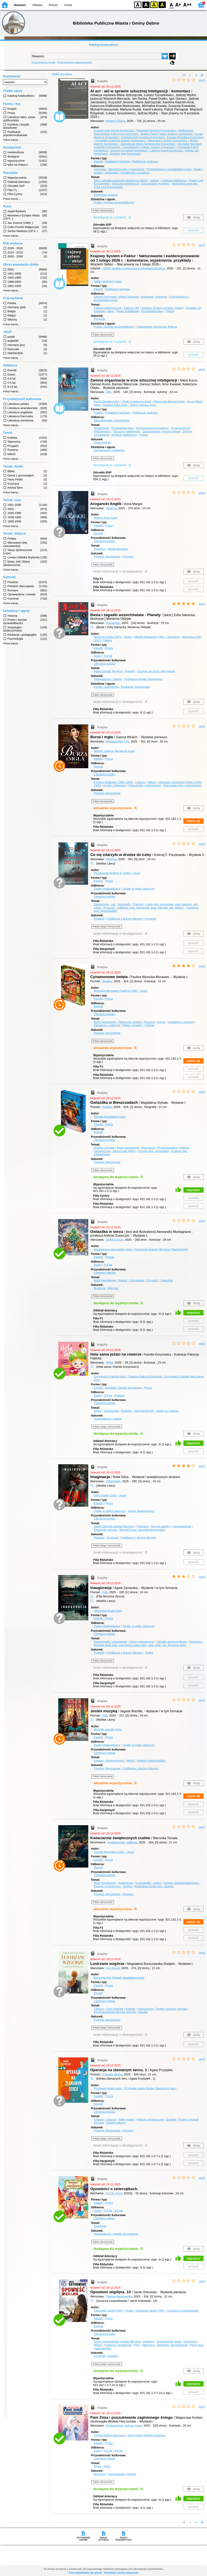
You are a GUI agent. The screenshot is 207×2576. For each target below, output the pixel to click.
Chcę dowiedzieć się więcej (85, 2572)
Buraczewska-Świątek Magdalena (119, 1977)
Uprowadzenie (182, 1526)
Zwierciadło (113, 1481)
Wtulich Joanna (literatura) (114, 751)
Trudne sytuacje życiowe (171, 2008)
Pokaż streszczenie (103, 210)
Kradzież (148, 2341)
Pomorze (109, 907)
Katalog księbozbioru (103, 44)
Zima (107, 2466)
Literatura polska (104, 541)
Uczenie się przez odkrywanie (156, 671)
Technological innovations (152, 428)
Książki (98, 161)
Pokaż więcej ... (12, 139)
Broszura (99, 1288)
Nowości (20, 5)
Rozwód (149, 1022)
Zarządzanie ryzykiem (155, 183)
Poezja (109, 1257)
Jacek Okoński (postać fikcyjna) (114, 1526)
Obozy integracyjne (142, 1641)
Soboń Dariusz (143, 404)
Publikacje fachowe (117, 161)
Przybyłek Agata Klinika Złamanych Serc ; (151, 2088)
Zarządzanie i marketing (109, 450)
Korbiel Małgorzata (110, 2435)
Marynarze (148, 1147)
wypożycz (193, 1189)
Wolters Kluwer (115, 121)
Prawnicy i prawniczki (118, 2345)
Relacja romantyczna (107, 1886)
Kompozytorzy (115, 1760)
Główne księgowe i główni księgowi (116, 296)
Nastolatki (124, 904)
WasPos (111, 508)
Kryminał (150, 918)
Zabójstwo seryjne (105, 1529)
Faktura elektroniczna (107, 308)
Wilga (109, 1362)
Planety (130, 671)
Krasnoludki (142, 1883)
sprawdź (193, 230)
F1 (178, 4)
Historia (37, 5)
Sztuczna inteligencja (125, 183)
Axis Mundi (113, 1968)
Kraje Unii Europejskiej (108, 187)
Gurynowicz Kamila (110, 1376)
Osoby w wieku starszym (138, 888)
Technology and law (184, 183)
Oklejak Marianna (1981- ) (157, 637)
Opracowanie (102, 442)
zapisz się (193, 821)
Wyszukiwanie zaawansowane (74, 62)
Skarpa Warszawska (119, 2296)
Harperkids (113, 623)
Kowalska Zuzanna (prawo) (120, 140)
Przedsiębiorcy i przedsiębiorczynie (169, 169)
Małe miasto (126, 2119)
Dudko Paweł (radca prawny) (167, 133)
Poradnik (99, 319)
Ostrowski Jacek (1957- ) (114, 2310)
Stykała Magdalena (110, 1116)
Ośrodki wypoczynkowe (172, 1641)
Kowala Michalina (185, 137)
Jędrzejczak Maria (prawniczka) (148, 143)
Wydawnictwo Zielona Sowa (124, 2425)
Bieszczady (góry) (124, 1151)
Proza (109, 525)
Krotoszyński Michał (114, 130)
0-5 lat (108, 1264)
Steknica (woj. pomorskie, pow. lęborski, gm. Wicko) (151, 907)
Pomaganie (137, 1280)
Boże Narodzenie (105, 1022)
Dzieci (97, 655)
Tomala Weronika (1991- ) (114, 1852)
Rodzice (119, 1395)
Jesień (157, 1883)
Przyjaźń (152, 1280)
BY (162, 4)
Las (113, 904)
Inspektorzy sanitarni (181, 1022)
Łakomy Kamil (167, 150)
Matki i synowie (132, 1025)
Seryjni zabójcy (161, 1526)
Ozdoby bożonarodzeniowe (181, 1883)
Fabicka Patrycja (145, 1376)
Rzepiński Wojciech (156, 130)
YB (154, 4)
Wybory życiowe (104, 1147)
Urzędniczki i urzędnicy (135, 172)
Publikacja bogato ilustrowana (143, 679)
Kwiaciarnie (125, 1883)
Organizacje (101, 428)
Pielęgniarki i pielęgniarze (144, 785)
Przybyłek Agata (108, 2088)
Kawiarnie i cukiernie (107, 1025)
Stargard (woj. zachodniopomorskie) (142, 1529)
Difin (109, 391)
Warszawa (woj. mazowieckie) (182, 785)
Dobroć (123, 1280)
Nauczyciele (145, 2008)
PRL (136, 2345)
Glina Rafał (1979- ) (110, 1495)
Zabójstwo (190, 2341)
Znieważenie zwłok (169, 2341)
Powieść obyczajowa (107, 556)
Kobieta (149, 1025)
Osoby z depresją (115, 785)
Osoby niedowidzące (107, 888)
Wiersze (113, 1288)
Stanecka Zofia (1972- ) (113, 637)
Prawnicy (99, 549)
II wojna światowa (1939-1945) (113, 782)
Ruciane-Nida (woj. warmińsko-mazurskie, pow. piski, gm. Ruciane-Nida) (140, 1645)
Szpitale (171, 2119)
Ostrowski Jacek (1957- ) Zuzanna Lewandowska (167, 2310)
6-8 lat (108, 655)
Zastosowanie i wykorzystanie (161, 431)
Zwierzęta (166, 1280)
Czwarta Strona (112, 2074)
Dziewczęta (101, 904)
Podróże (138, 904)
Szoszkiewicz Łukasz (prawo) (149, 147)
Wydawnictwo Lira (117, 741)
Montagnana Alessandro (113, 1249)
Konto (68, 5)
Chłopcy (99, 2008)
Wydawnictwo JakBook (122, 1842)
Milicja (98, 2345)
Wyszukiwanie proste (43, 62)
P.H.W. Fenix (114, 2193)
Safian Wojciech (108, 281)
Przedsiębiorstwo (152, 311)
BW (146, 4)
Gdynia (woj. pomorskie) (153, 1151)
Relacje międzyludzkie (151, 1760)
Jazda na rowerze (167, 1411)
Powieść (99, 918)
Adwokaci (100, 169)
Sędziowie (111, 172)
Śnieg (97, 2466)
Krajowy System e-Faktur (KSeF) (163, 308)
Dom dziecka (115, 2008)
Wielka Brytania (118, 549)
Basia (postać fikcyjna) (108, 671)
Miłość (152, 782)
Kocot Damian (107, 401)
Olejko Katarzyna (137, 401)
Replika (107, 981)
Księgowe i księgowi (154, 296)
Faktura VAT (131, 308)
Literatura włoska (105, 1272)
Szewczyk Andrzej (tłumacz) (161, 1249)
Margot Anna (106, 517)
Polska (170, 311)
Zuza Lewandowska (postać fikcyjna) (117, 2341)
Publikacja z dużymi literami (124, 918)
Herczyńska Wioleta (147, 2435)
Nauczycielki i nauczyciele (110, 1641)
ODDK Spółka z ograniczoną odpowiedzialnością (134, 268)
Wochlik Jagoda (108, 1729)
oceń (202, 80)
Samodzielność (144, 1411)
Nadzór (154, 180)
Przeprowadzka (167, 1147)
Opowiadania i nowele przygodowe (116, 2233)
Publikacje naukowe (145, 161)
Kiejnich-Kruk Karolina (143, 137)
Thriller (149, 1652)
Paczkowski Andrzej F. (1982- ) (117, 873)
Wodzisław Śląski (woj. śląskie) (154, 1886)
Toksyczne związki (130, 1022)
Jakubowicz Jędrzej (167, 140)
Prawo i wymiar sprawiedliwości (114, 202)
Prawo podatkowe (127, 311)
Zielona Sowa (115, 1239)
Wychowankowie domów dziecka (115, 2012)
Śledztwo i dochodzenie (172, 2345)
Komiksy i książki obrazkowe (123, 1387)
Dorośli (98, 533)
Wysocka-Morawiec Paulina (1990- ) (121, 990)
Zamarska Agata (108, 1610)
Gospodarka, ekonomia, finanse (157, 326)
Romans (128, 556)
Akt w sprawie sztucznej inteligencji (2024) (121, 180)
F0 (171, 4)
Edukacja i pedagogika (135, 686)
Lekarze (140, 782)
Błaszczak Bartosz (169, 401)
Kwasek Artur (115, 404)
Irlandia (143, 2012)
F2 (187, 4)
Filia (105, 1592)
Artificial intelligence (174, 180)
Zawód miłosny (116, 2122)
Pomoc (53, 5)
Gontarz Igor (125, 153)
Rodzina (126, 1411)
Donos (161, 1022)
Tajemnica (195, 1641)
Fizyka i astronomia (106, 686)
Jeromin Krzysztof (129, 150)
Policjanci (143, 1526)
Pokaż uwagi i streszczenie (107, 926)
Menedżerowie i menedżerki (126, 169)
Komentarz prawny (106, 194)
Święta (127, 1886)
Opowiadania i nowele (108, 679)
